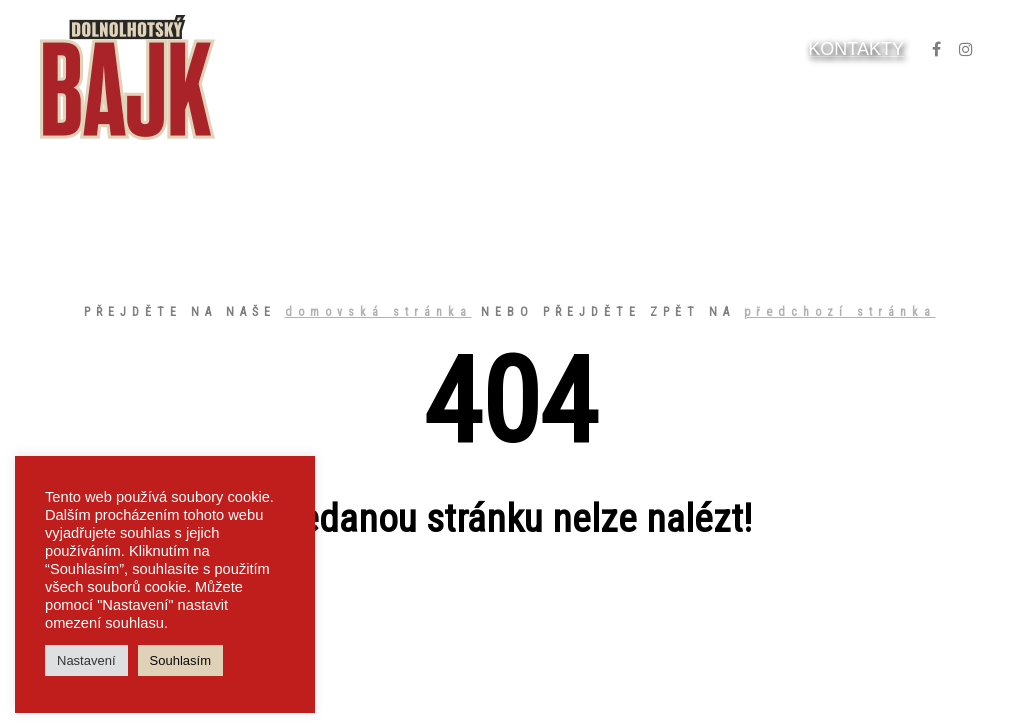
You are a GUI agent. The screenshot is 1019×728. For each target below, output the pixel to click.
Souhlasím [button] (180, 660)
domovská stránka (378, 312)
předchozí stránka (840, 312)
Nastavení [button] (86, 660)
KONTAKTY (856, 49)
